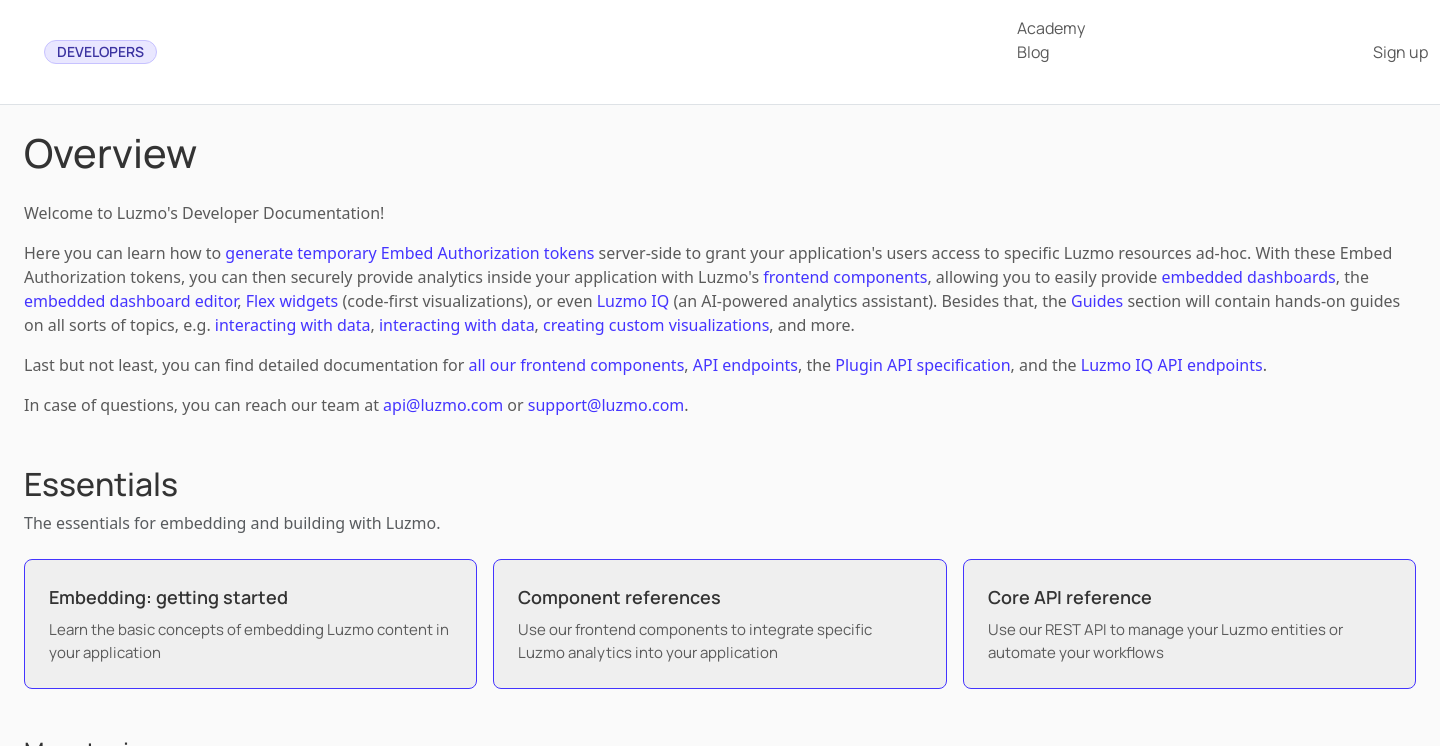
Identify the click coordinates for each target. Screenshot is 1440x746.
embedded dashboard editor (130, 301)
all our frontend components (576, 365)
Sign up (1400, 52)
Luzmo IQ (633, 301)
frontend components (845, 277)
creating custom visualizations (656, 325)
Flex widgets (292, 301)
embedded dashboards (1249, 277)
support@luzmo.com (606, 405)
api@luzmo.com (443, 405)
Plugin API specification (922, 365)
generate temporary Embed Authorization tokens (409, 253)
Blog (1033, 52)
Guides (1097, 301)
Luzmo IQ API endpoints (1172, 365)
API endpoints (745, 365)
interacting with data (293, 325)
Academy (1051, 28)
